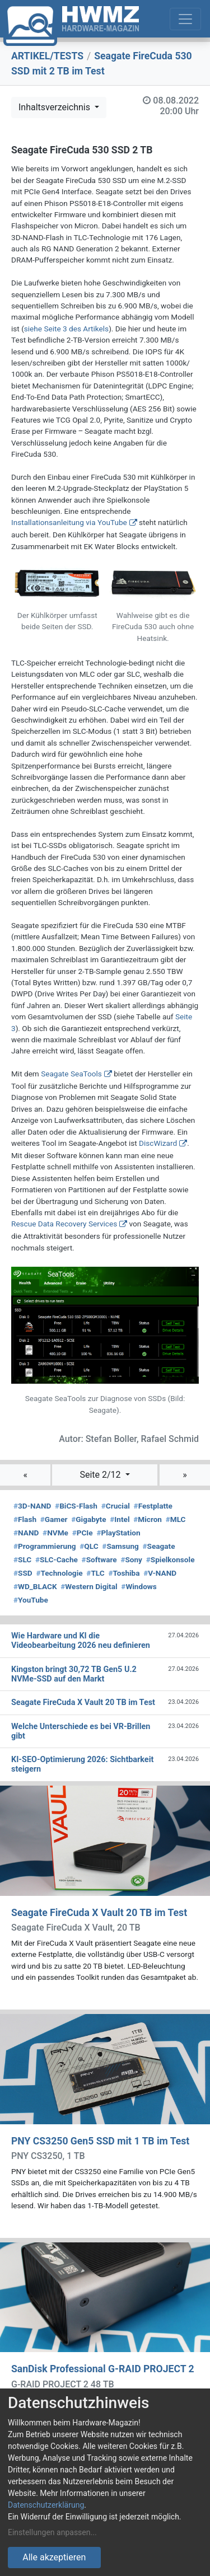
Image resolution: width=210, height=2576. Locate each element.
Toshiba (123, 1572)
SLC (22, 1559)
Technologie (59, 1572)
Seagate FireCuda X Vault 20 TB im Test (99, 1912)
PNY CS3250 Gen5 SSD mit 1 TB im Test (100, 2141)
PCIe (82, 1532)
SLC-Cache (56, 1559)
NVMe (55, 1532)
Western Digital (88, 1586)
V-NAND (159, 1572)
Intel (119, 1519)
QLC (89, 1546)
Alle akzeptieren (54, 2557)
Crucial (115, 1505)
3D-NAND (32, 1505)
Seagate (159, 1546)
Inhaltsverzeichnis (55, 107)
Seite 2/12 (101, 1474)
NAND (26, 1532)
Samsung (120, 1546)
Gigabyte (88, 1519)
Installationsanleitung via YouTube (69, 522)
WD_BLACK (35, 1586)
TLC (95, 1572)
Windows (138, 1586)
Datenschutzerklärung (46, 2504)
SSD (22, 1572)
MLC (176, 1519)
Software (99, 1559)
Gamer (54, 1519)
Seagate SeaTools (71, 1073)
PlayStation (118, 1532)
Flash (24, 1519)
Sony (131, 1559)
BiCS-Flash (76, 1505)
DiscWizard (158, 1143)
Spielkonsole (170, 1559)
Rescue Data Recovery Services (64, 1223)
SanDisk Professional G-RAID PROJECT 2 (102, 2368)
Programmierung (44, 1546)
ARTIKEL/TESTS (47, 56)
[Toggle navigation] (185, 19)
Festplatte (153, 1505)
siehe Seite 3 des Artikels (66, 328)
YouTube (30, 1599)
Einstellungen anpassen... (52, 2532)
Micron (147, 1519)
